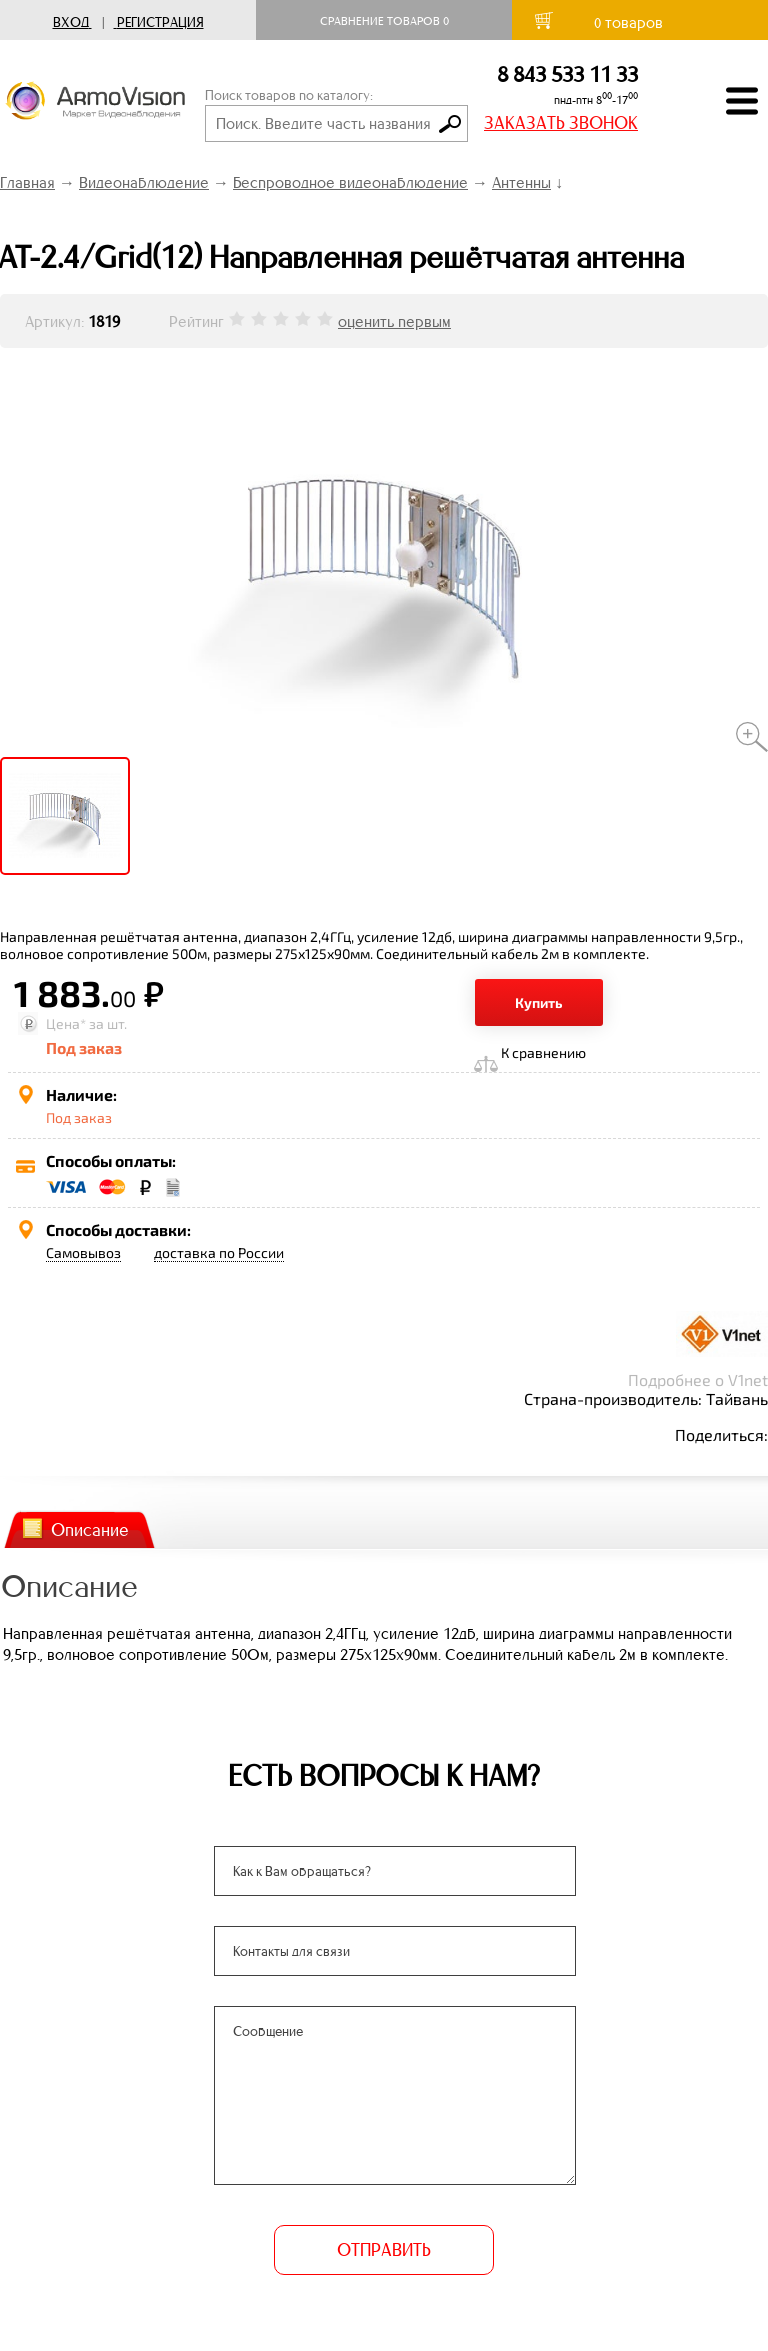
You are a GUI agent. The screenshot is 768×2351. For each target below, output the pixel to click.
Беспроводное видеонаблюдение (350, 182)
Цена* (66, 1023)
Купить (539, 1002)
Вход (71, 22)
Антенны (521, 182)
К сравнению (543, 1052)
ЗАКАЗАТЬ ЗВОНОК (561, 123)
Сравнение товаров (384, 21)
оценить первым (394, 321)
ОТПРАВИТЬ (384, 2250)
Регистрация (160, 22)
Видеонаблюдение (144, 182)
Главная (27, 182)
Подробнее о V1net (698, 1379)
